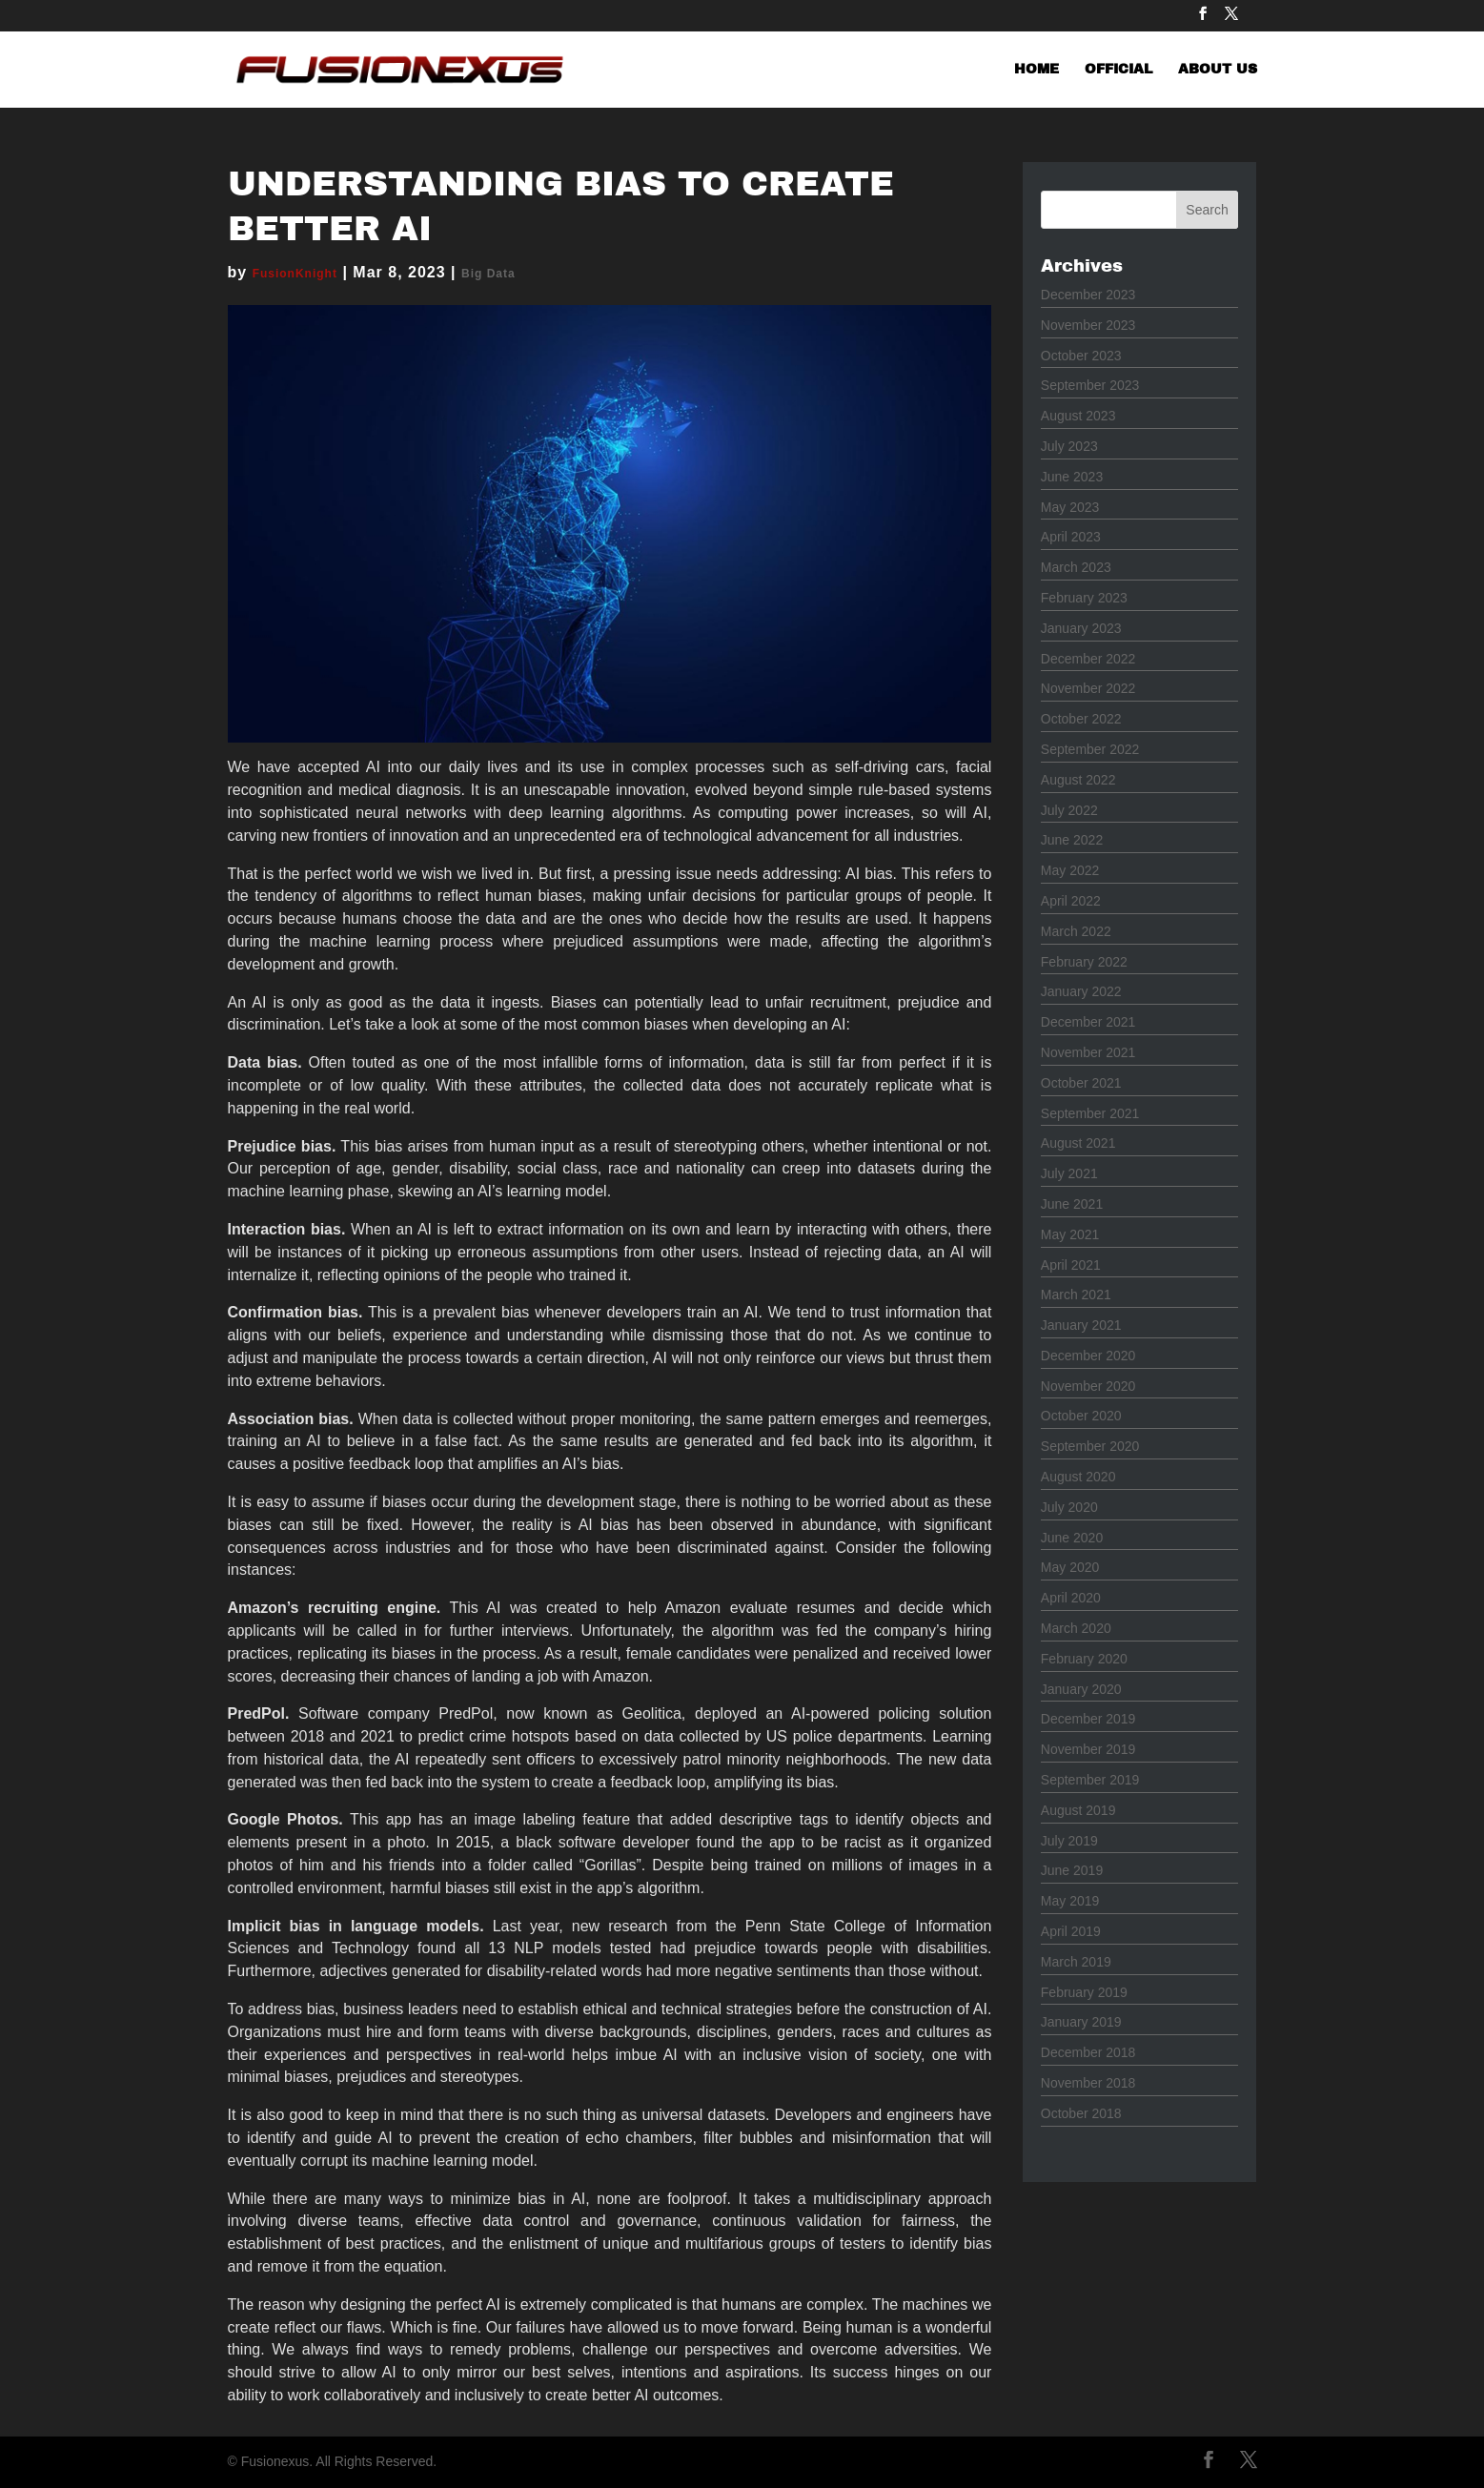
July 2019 (1069, 1840)
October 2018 (1081, 2113)
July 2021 (1069, 1173)
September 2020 (1090, 1446)
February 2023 (1084, 597)
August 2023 (1078, 415)
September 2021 (1090, 1113)
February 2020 (1084, 1658)
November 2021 (1088, 1052)
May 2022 (1070, 870)
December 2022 (1088, 658)
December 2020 (1088, 1355)
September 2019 (1090, 1779)
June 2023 (1072, 476)
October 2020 (1081, 1415)
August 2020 (1078, 1476)
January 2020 (1081, 1689)
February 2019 (1084, 1992)
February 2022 (1084, 961)
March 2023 (1076, 567)
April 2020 (1071, 1597)
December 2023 (1088, 294)
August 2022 (1078, 779)
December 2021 (1088, 1022)
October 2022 (1081, 718)
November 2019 (1088, 1749)
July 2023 (1069, 446)
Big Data (488, 273)
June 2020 (1072, 1537)
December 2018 (1088, 2052)
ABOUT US (1217, 69)
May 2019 (1070, 1900)
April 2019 (1071, 1931)
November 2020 (1088, 1386)
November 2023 (1088, 325)
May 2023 (1070, 507)
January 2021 (1081, 1325)
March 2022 (1076, 931)
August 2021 (1078, 1143)
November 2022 (1088, 688)
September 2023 (1090, 385)
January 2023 (1081, 628)
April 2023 (1071, 536)
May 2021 (1070, 1234)
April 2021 (1071, 1265)
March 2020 (1076, 1628)
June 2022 (1072, 839)
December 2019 (1088, 1718)
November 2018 (1088, 2082)
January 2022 (1081, 991)
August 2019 (1078, 1810)
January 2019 (1081, 2021)
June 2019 (1072, 1870)
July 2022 (1069, 810)
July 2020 (1069, 1507)
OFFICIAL (1118, 69)
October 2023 (1081, 355)
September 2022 (1090, 749)
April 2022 (1071, 900)
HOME (1036, 69)
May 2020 (1070, 1567)
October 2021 (1081, 1083)
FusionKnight (295, 273)
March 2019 (1076, 1961)
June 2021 (1072, 1204)
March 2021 (1076, 1294)
